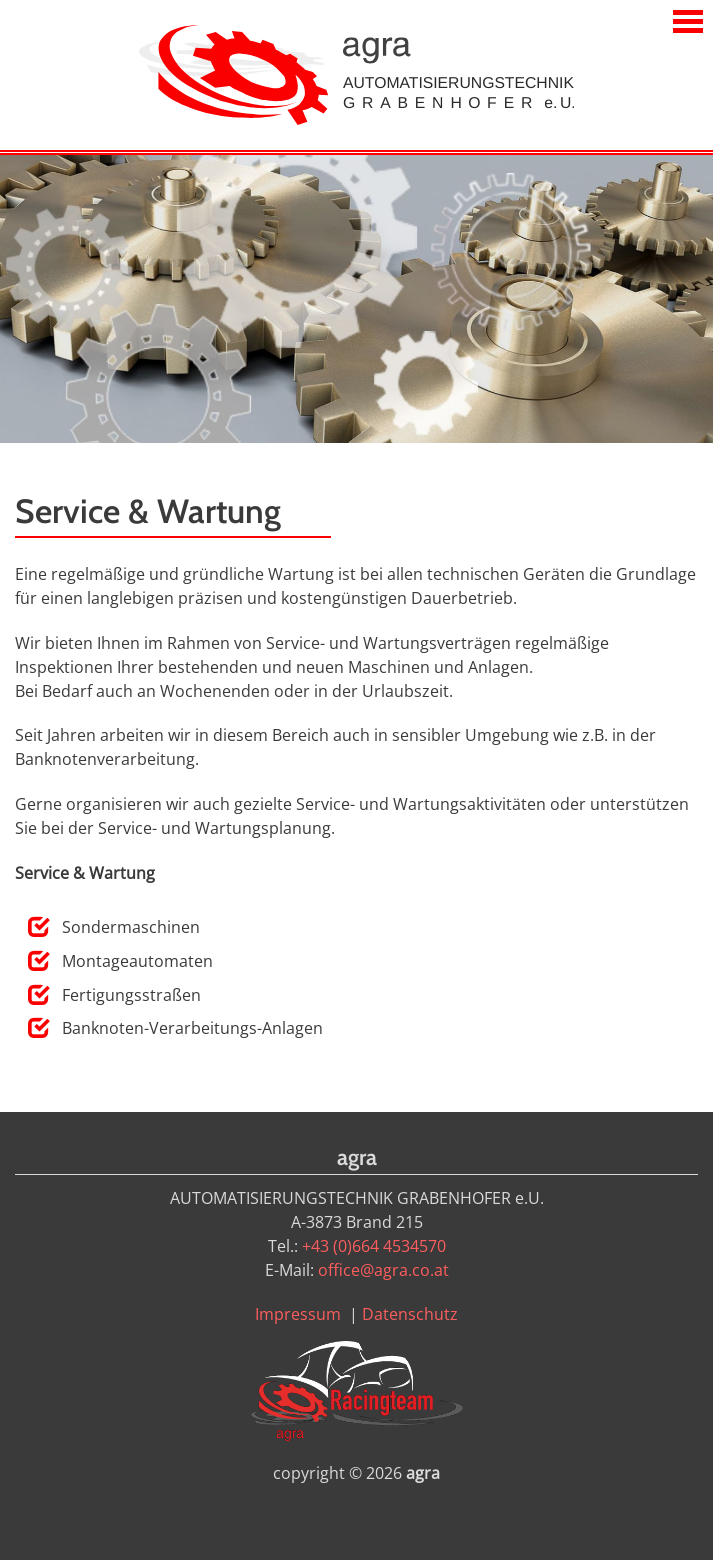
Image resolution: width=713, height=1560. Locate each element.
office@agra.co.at (383, 1270)
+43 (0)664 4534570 (374, 1246)
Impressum (298, 1314)
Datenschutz (410, 1314)
